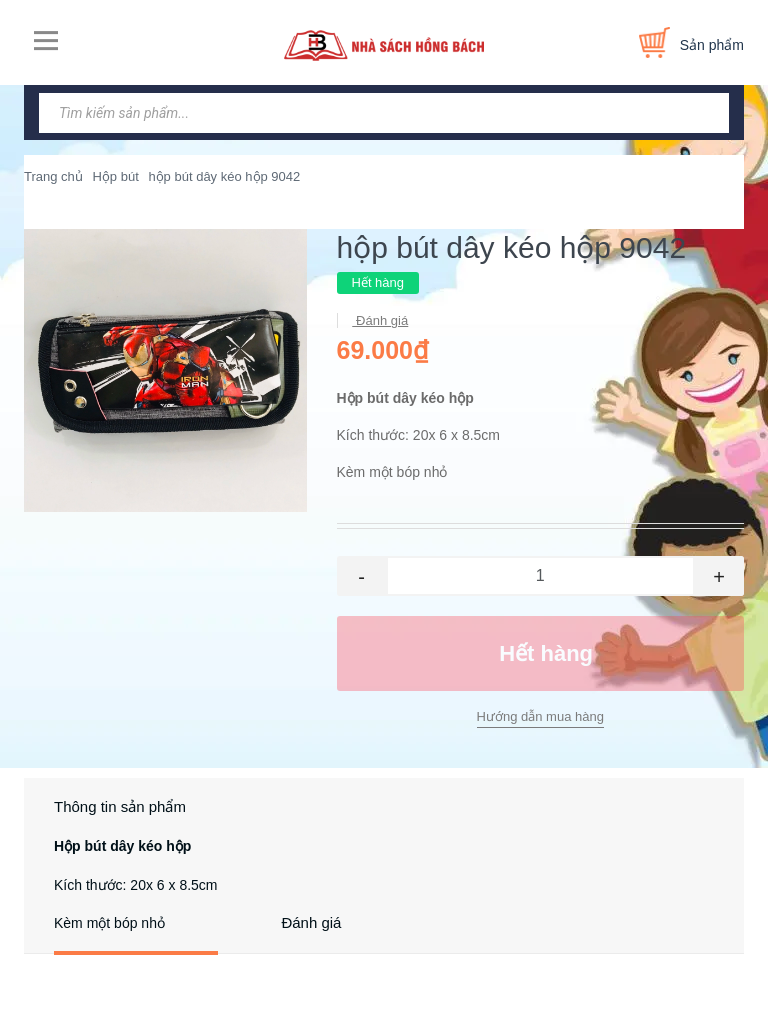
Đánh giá (381, 320)
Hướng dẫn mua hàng (540, 716)
